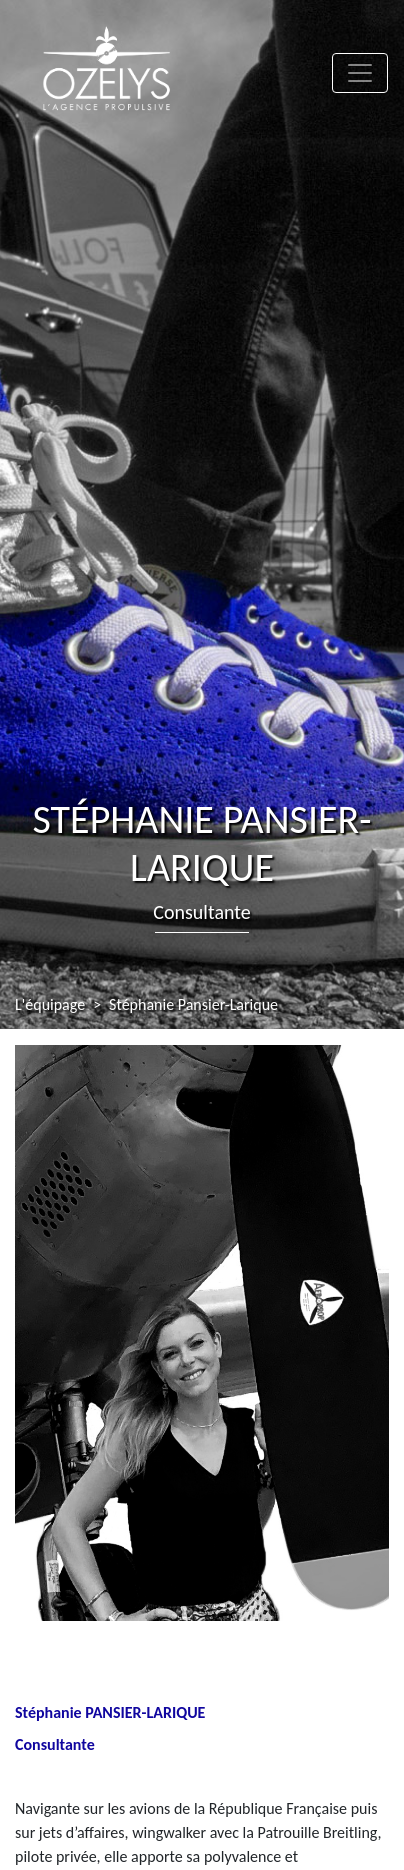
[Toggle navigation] (360, 73)
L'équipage (50, 1004)
